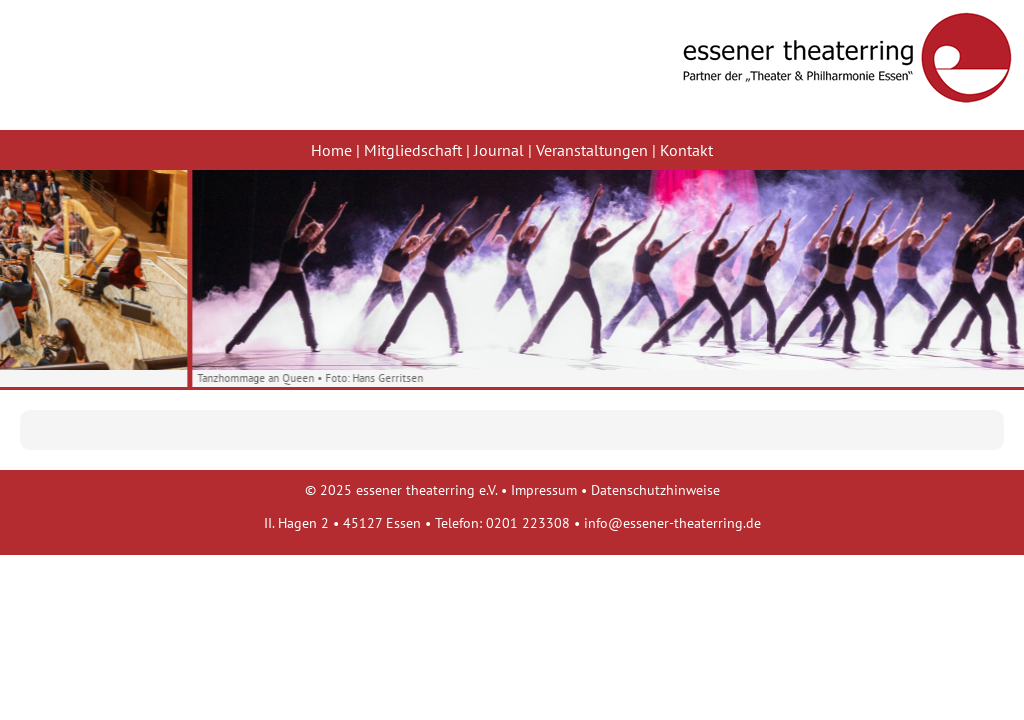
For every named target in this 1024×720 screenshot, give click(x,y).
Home (331, 150)
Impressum (544, 489)
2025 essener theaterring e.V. (408, 489)
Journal (499, 150)
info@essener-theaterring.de (672, 522)
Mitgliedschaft (413, 150)
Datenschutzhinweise (655, 489)
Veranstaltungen (592, 150)
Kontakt (686, 150)
